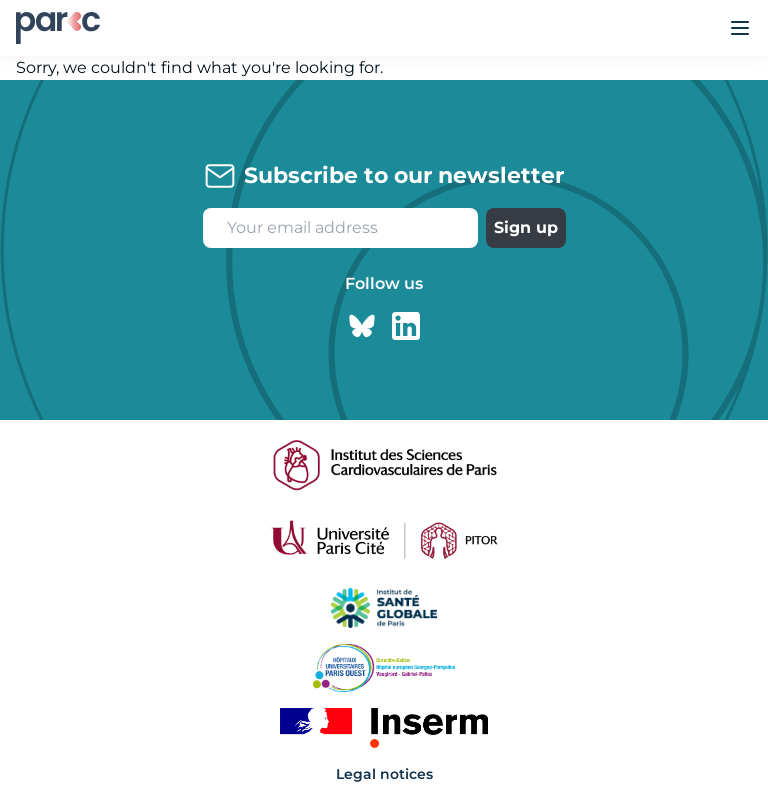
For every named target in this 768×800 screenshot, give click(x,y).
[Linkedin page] (406, 326)
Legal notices (384, 774)
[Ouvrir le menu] (740, 28)
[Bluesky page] (362, 326)
